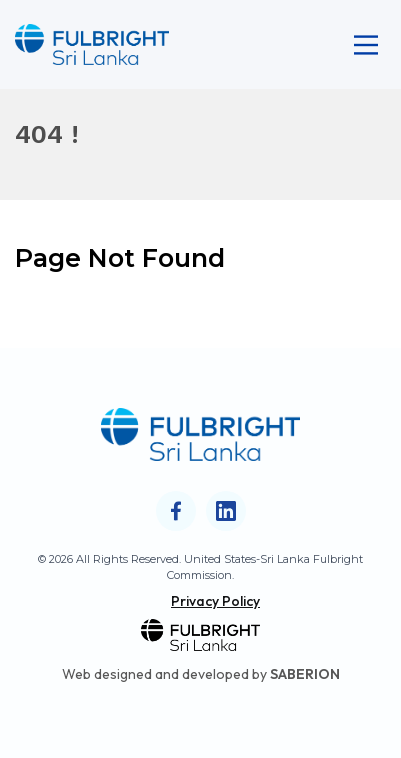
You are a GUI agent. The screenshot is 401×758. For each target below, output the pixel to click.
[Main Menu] (366, 45)
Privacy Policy (215, 601)
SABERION (305, 674)
